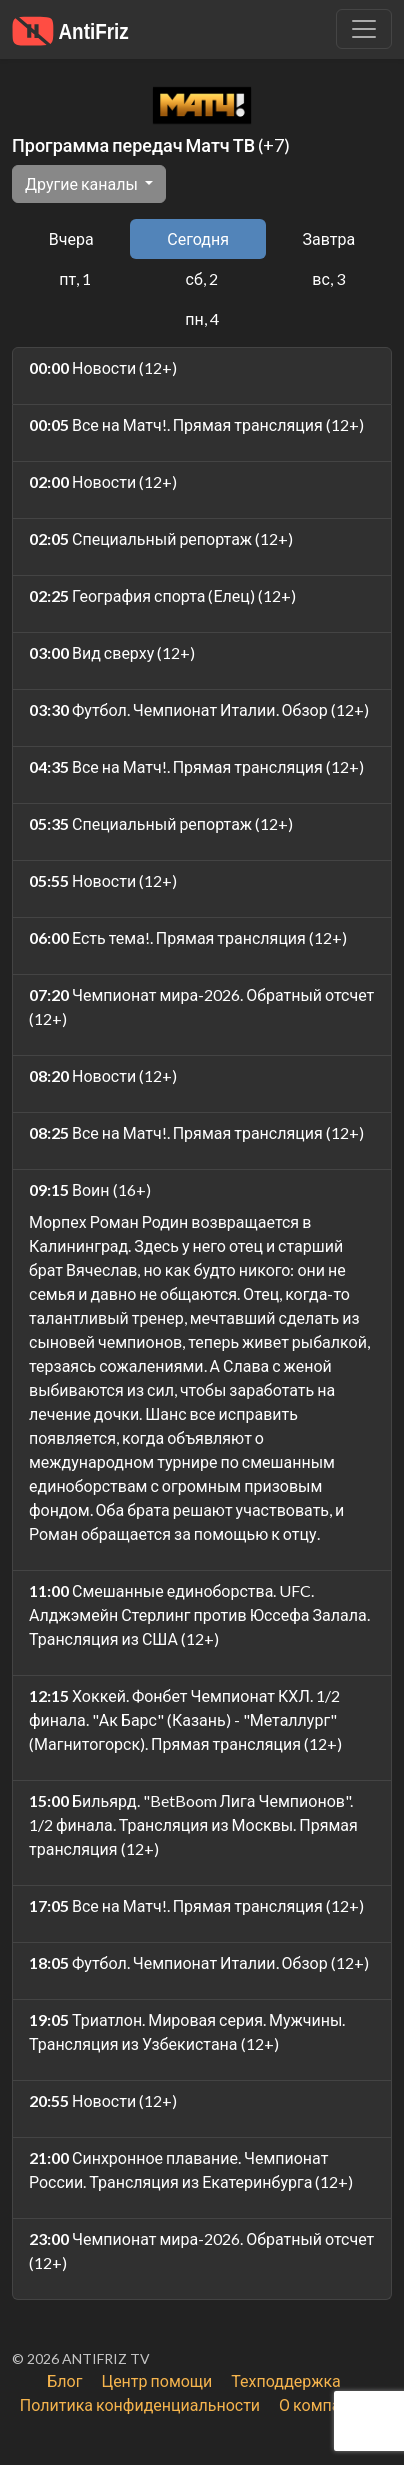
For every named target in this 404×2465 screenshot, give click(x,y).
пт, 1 (75, 278)
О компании (323, 2404)
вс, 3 (328, 278)
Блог (64, 2380)
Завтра (329, 238)
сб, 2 (202, 278)
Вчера (71, 238)
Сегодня (198, 238)
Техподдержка (285, 2380)
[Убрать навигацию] (364, 29)
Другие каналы (83, 183)
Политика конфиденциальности (140, 2404)
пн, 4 (201, 318)
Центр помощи (156, 2380)
